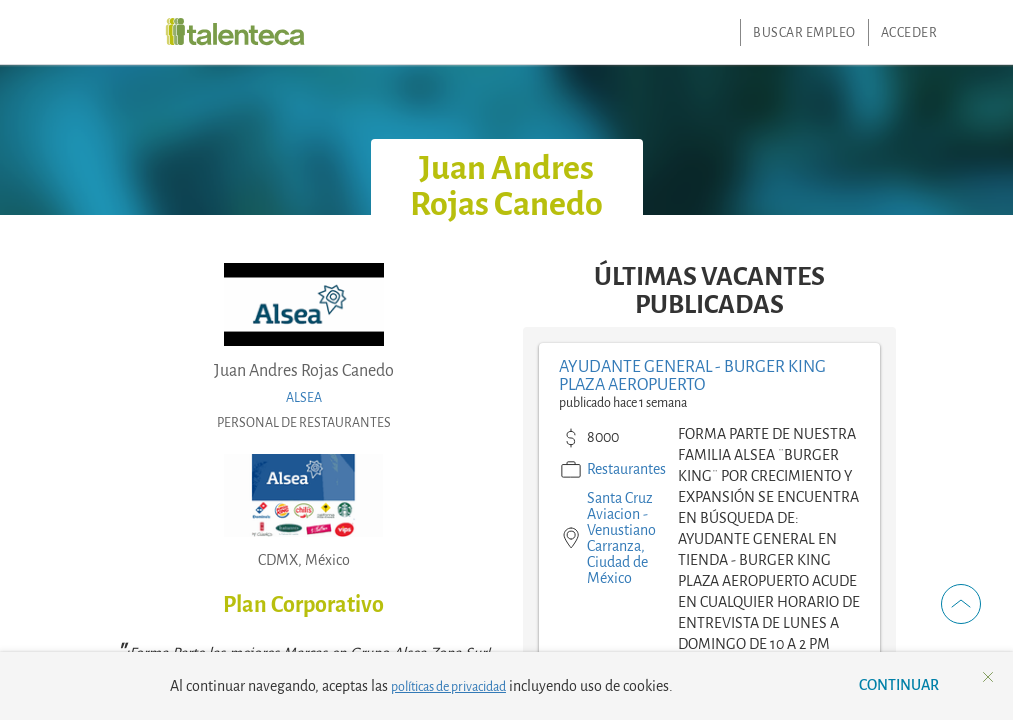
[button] (961, 604)
